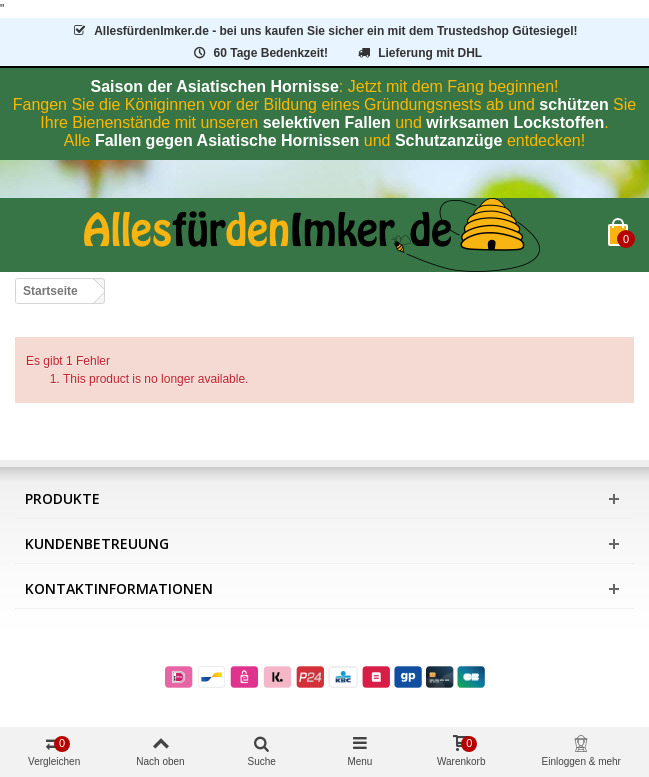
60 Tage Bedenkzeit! (259, 53)
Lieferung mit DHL (418, 53)
